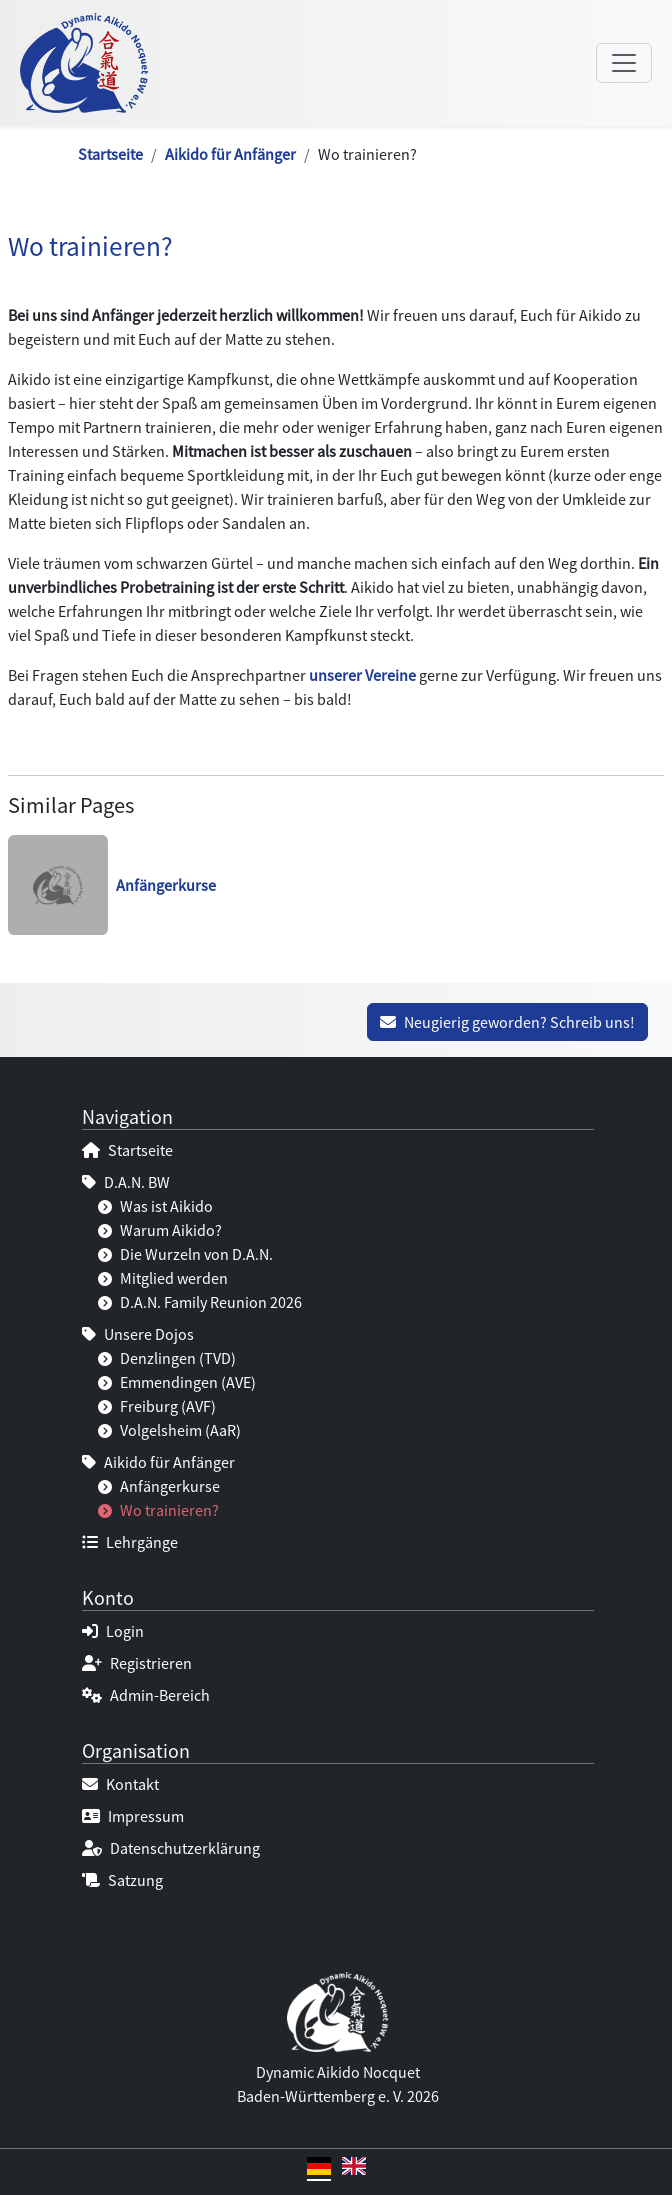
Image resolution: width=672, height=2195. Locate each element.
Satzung (122, 1880)
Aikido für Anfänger (230, 154)
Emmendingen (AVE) (177, 1382)
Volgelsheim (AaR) (169, 1430)
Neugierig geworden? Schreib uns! (507, 1022)
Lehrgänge (130, 1542)
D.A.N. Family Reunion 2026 (200, 1302)
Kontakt (120, 1784)
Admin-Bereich (146, 1695)
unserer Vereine (362, 675)
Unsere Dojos (138, 1334)
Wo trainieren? (158, 1510)
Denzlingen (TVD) (167, 1358)
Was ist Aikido (155, 1206)
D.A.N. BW (126, 1182)
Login (113, 1631)
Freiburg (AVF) (157, 1406)
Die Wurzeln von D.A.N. (185, 1254)
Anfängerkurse (159, 1486)
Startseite (110, 154)
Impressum (133, 1816)
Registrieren (137, 1663)
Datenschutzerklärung (171, 1848)
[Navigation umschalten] (624, 63)
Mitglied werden (163, 1278)
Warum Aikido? (160, 1230)
